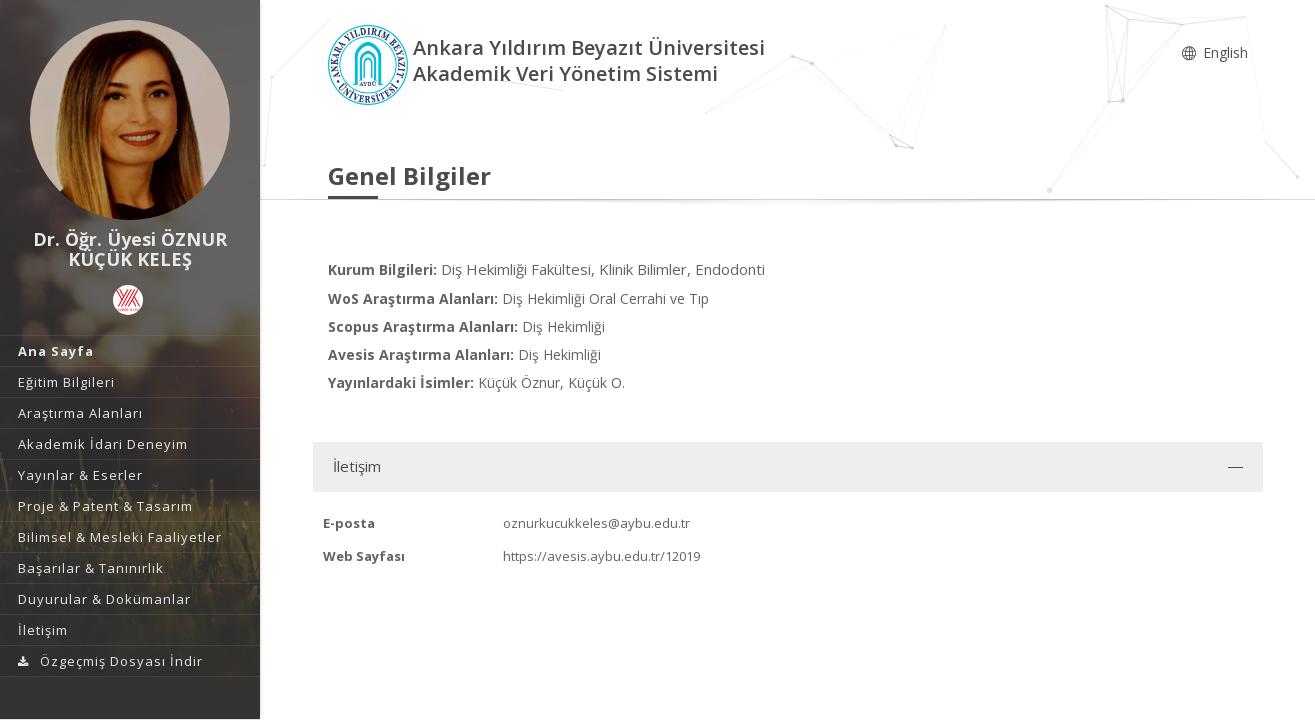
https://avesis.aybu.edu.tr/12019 (601, 556)
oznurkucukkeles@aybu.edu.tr (596, 523)
